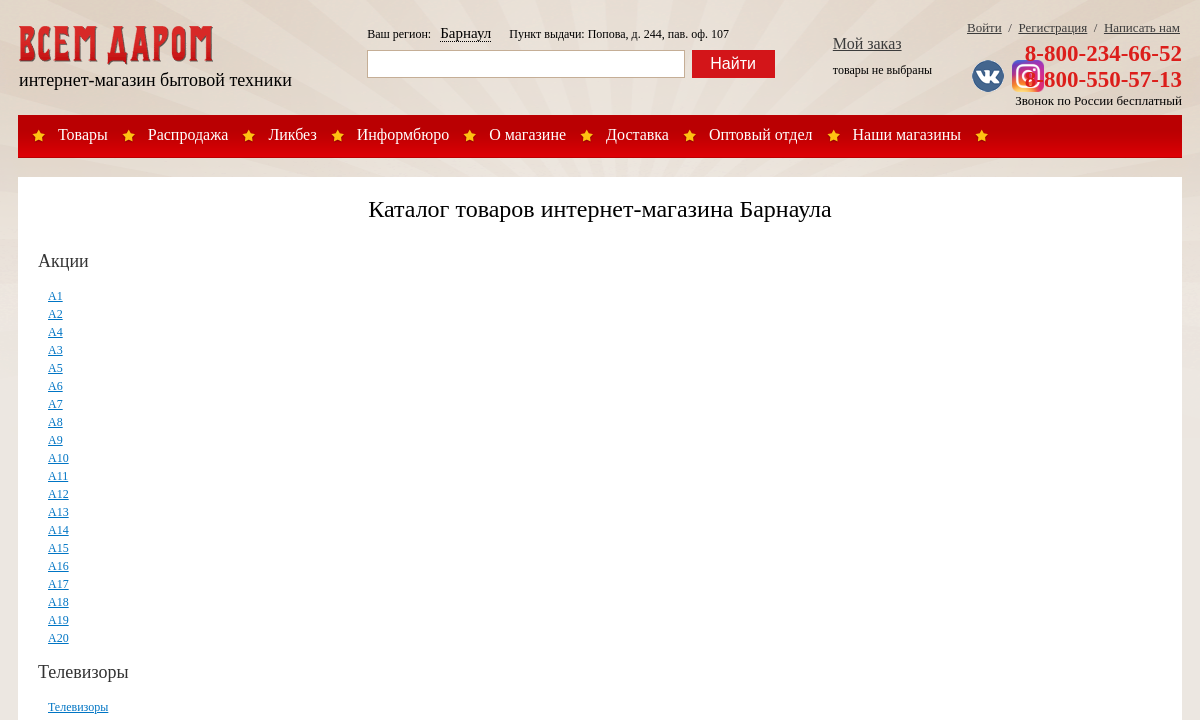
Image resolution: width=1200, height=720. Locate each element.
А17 (58, 584)
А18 (58, 602)
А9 (55, 440)
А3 (55, 350)
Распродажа (188, 134)
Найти (733, 63)
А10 (58, 458)
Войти (984, 27)
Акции (63, 261)
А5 (55, 368)
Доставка (637, 134)
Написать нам (1142, 27)
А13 (58, 512)
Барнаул (465, 33)
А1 (55, 296)
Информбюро (403, 134)
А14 (58, 530)
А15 (58, 548)
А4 (55, 332)
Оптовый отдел (761, 134)
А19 (58, 620)
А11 (58, 476)
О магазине (527, 134)
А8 (55, 422)
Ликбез (292, 134)
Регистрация (1052, 27)
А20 (58, 638)
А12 (58, 494)
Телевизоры (83, 672)
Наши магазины (907, 134)
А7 (55, 404)
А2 (55, 314)
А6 (55, 386)
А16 (58, 566)
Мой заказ (867, 43)
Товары (83, 134)
